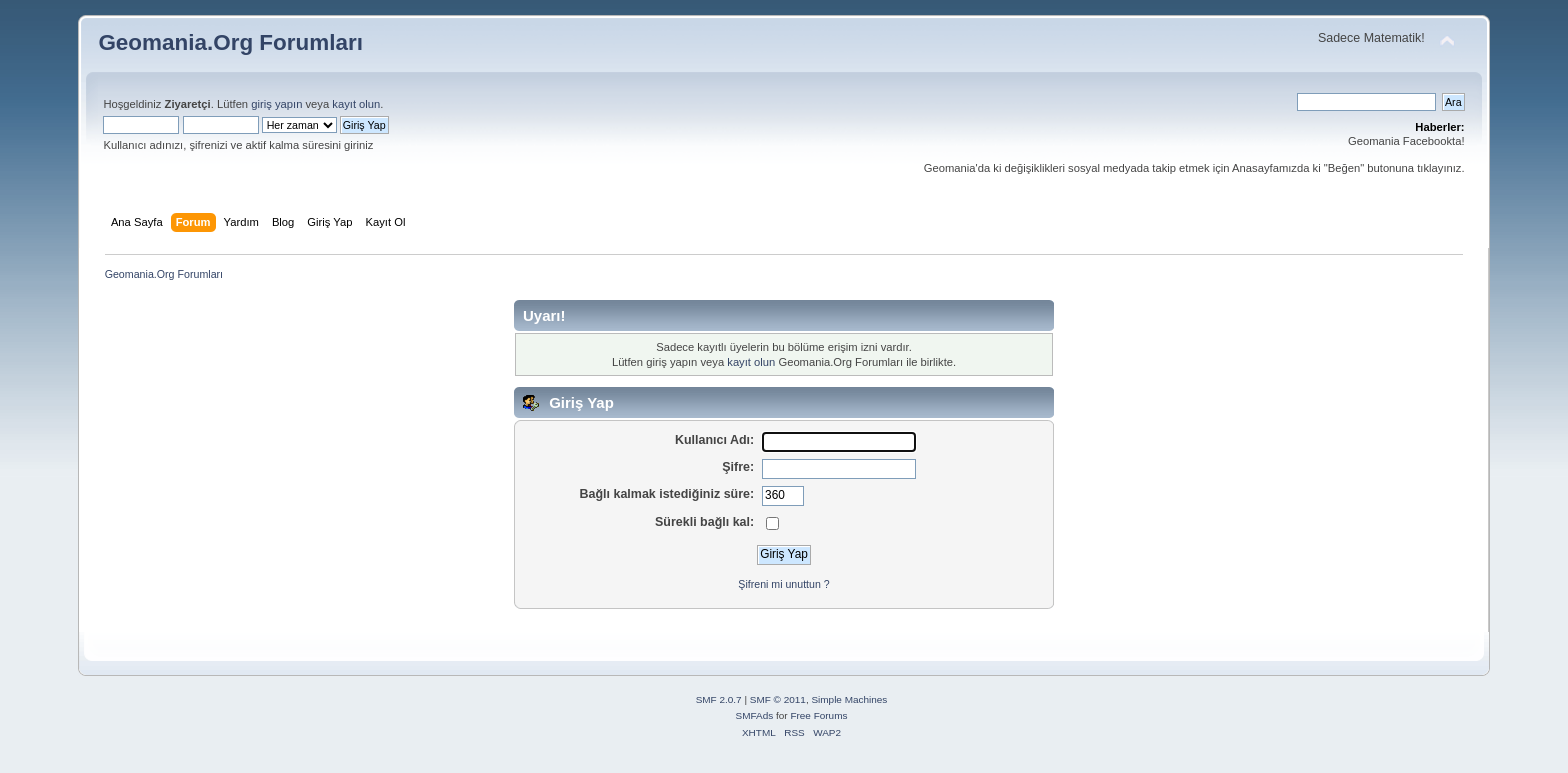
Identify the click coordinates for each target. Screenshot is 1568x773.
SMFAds (755, 715)
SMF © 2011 (778, 699)
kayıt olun (356, 104)
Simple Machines (849, 699)
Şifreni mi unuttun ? (783, 584)
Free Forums (818, 715)
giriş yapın (276, 104)
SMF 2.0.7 (719, 699)
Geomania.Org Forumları (230, 42)
